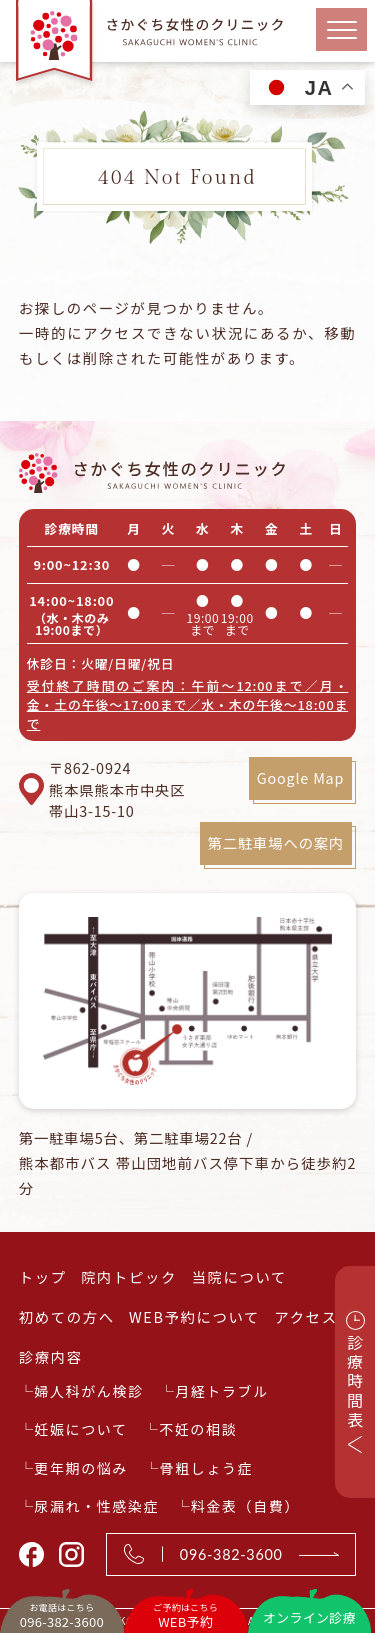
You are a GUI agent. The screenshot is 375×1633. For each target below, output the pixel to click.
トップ (43, 1276)
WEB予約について (194, 1316)
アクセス (305, 1316)
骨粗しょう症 (207, 1468)
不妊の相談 (198, 1429)
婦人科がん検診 (88, 1391)
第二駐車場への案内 (276, 842)
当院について (239, 1276)
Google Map (300, 777)
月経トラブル (222, 1391)
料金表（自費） (245, 1506)
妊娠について (80, 1429)
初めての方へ (67, 1316)
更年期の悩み (81, 1468)
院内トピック (129, 1276)
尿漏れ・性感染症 (96, 1506)
